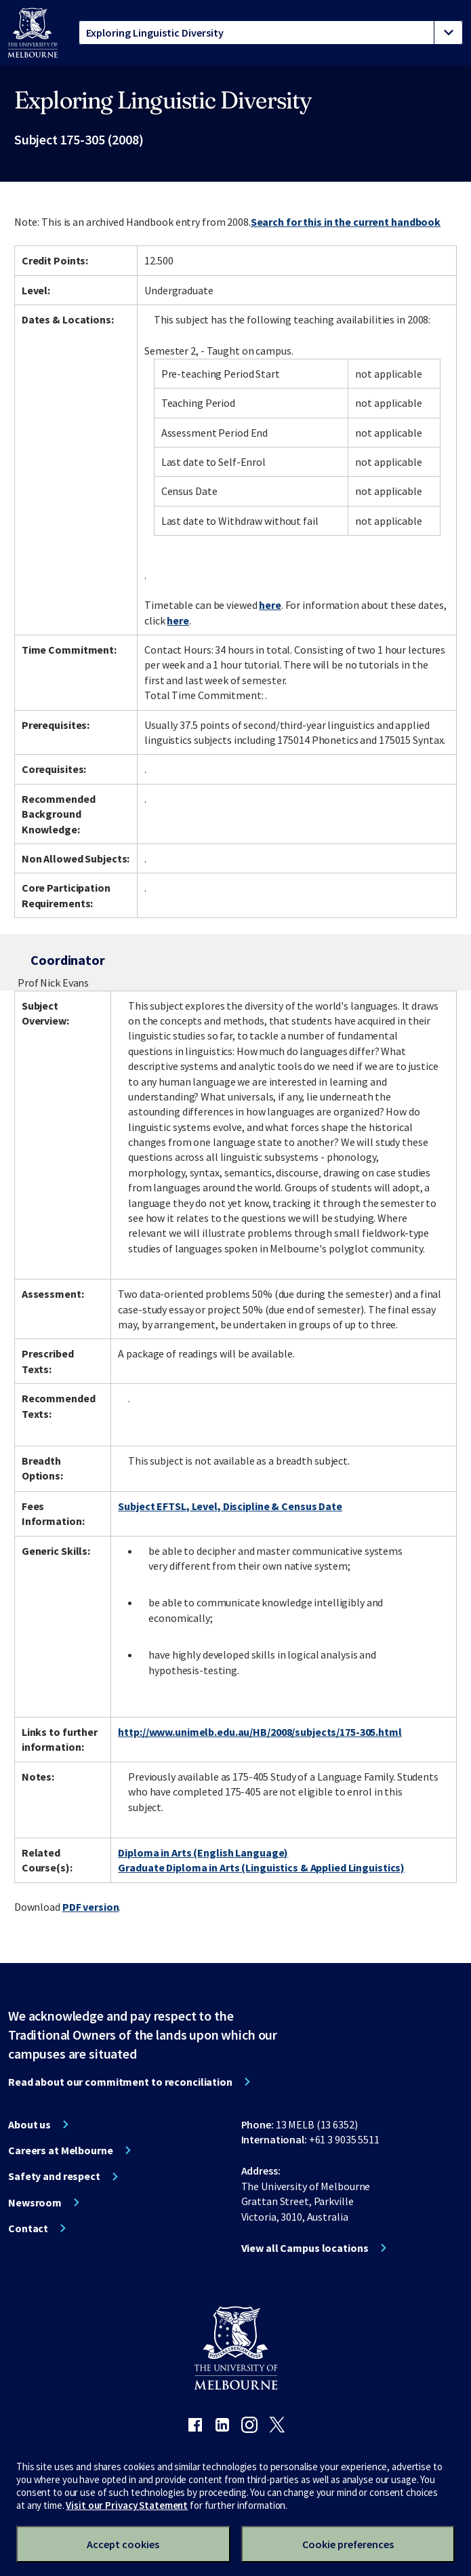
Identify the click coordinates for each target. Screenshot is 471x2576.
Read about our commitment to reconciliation (120, 2081)
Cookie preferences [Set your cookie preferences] (348, 2544)
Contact (28, 2228)
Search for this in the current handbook (346, 222)
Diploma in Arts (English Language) (203, 1852)
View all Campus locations (305, 2248)
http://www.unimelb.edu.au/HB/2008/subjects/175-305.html (259, 1732)
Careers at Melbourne (60, 2150)
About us (29, 2124)
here (270, 605)
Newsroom (35, 2202)
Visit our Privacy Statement (127, 2505)
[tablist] (271, 32)
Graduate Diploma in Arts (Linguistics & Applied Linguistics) (261, 1867)
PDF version (90, 1907)
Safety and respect (54, 2176)
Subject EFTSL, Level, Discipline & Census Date (230, 1506)
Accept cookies (123, 2544)
